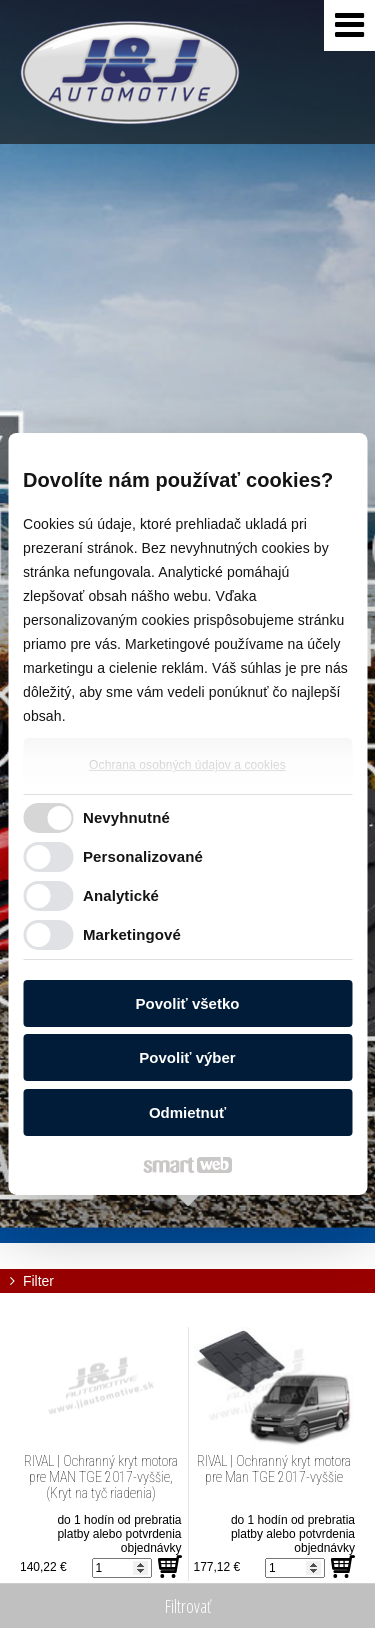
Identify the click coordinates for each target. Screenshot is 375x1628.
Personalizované (143, 856)
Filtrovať (188, 1606)
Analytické (121, 895)
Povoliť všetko (188, 1003)
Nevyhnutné (126, 817)
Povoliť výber (187, 1057)
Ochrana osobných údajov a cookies (187, 765)
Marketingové (132, 934)
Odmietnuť (187, 1112)
